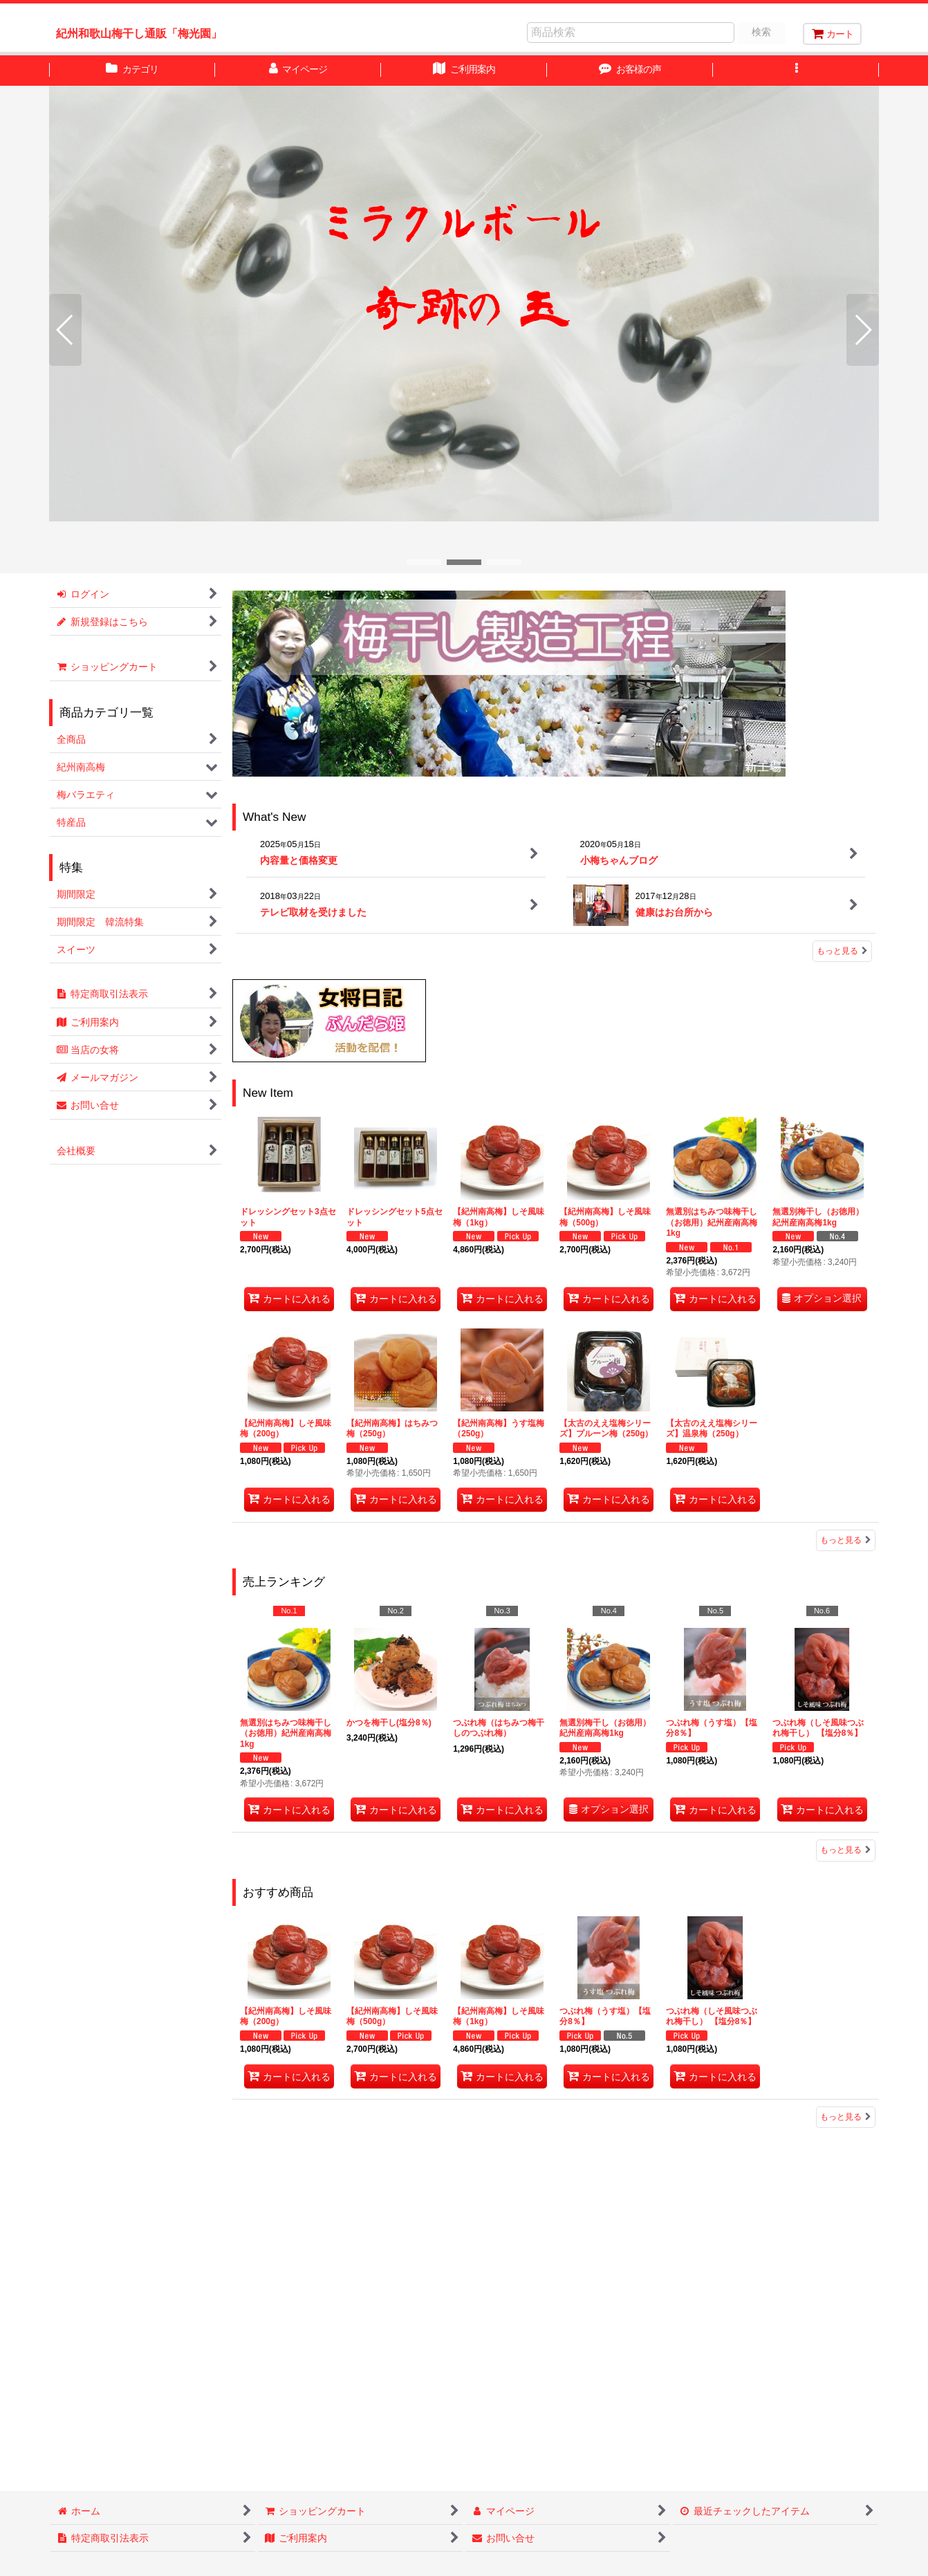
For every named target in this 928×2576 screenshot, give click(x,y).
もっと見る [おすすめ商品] (845, 2117)
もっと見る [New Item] (845, 1540)
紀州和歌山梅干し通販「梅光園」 (139, 33)
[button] (796, 70)
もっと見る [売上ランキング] (845, 1850)
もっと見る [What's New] (842, 951)
